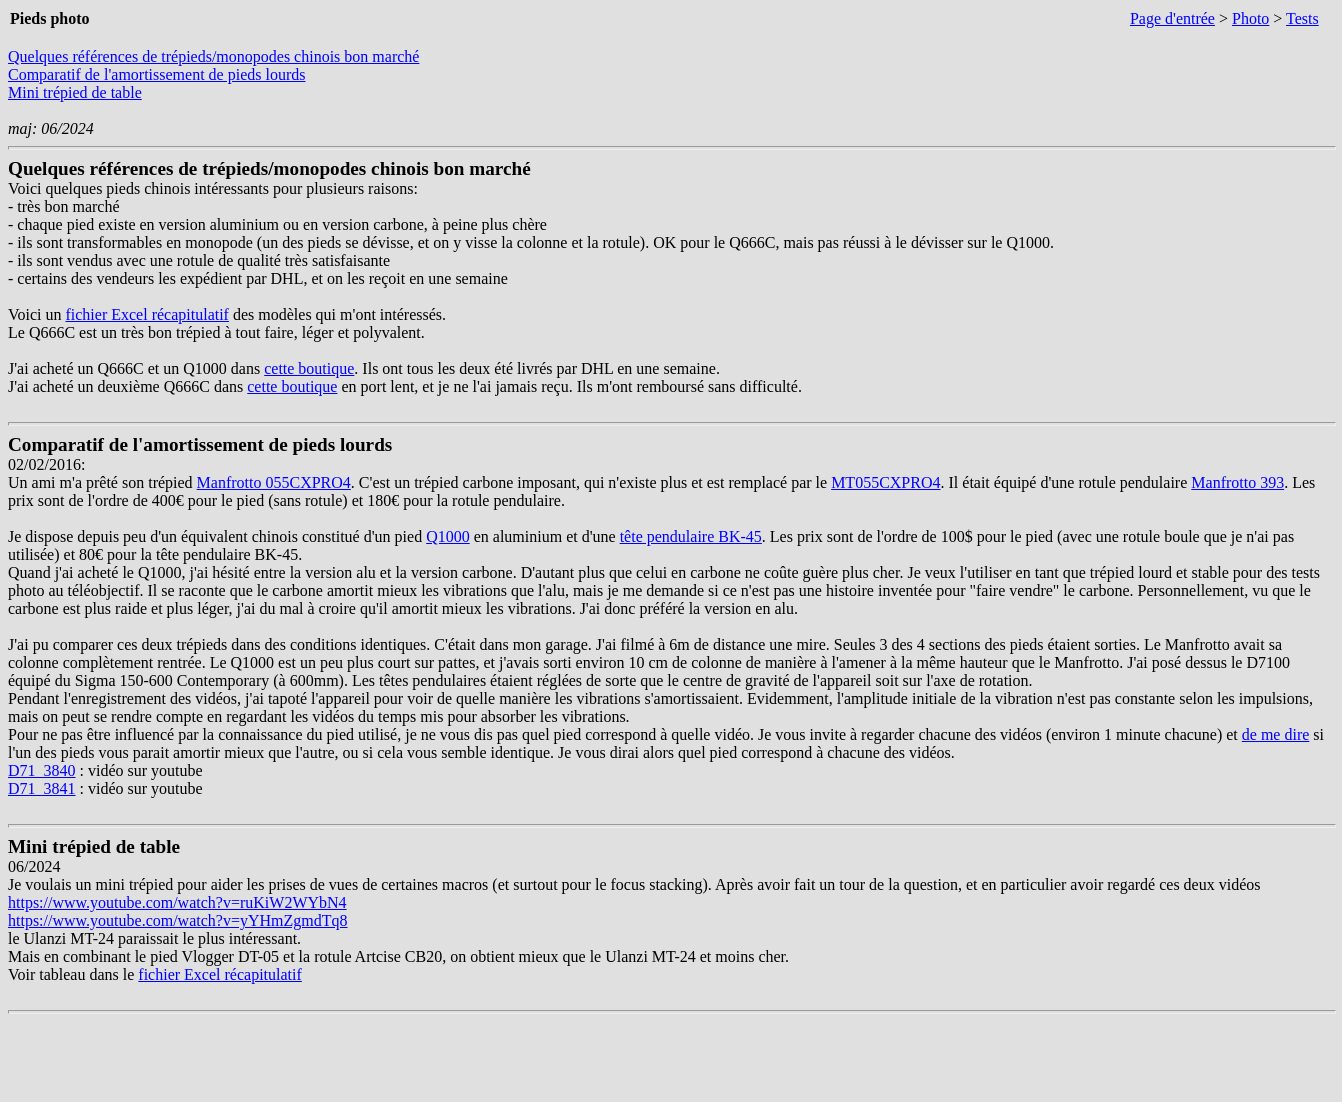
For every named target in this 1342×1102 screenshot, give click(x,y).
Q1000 (448, 536)
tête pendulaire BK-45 (691, 536)
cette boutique (309, 368)
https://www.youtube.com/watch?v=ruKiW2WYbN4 (177, 902)
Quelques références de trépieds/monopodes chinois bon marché (213, 56)
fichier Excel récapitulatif (146, 314)
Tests (1302, 18)
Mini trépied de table (75, 92)
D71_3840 (42, 770)
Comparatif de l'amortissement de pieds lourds (156, 74)
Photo (1250, 18)
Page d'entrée (1172, 18)
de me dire (1276, 734)
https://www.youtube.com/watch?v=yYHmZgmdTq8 (178, 920)
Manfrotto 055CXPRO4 (274, 482)
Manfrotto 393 (1237, 482)
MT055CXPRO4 (885, 482)
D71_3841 (42, 788)
